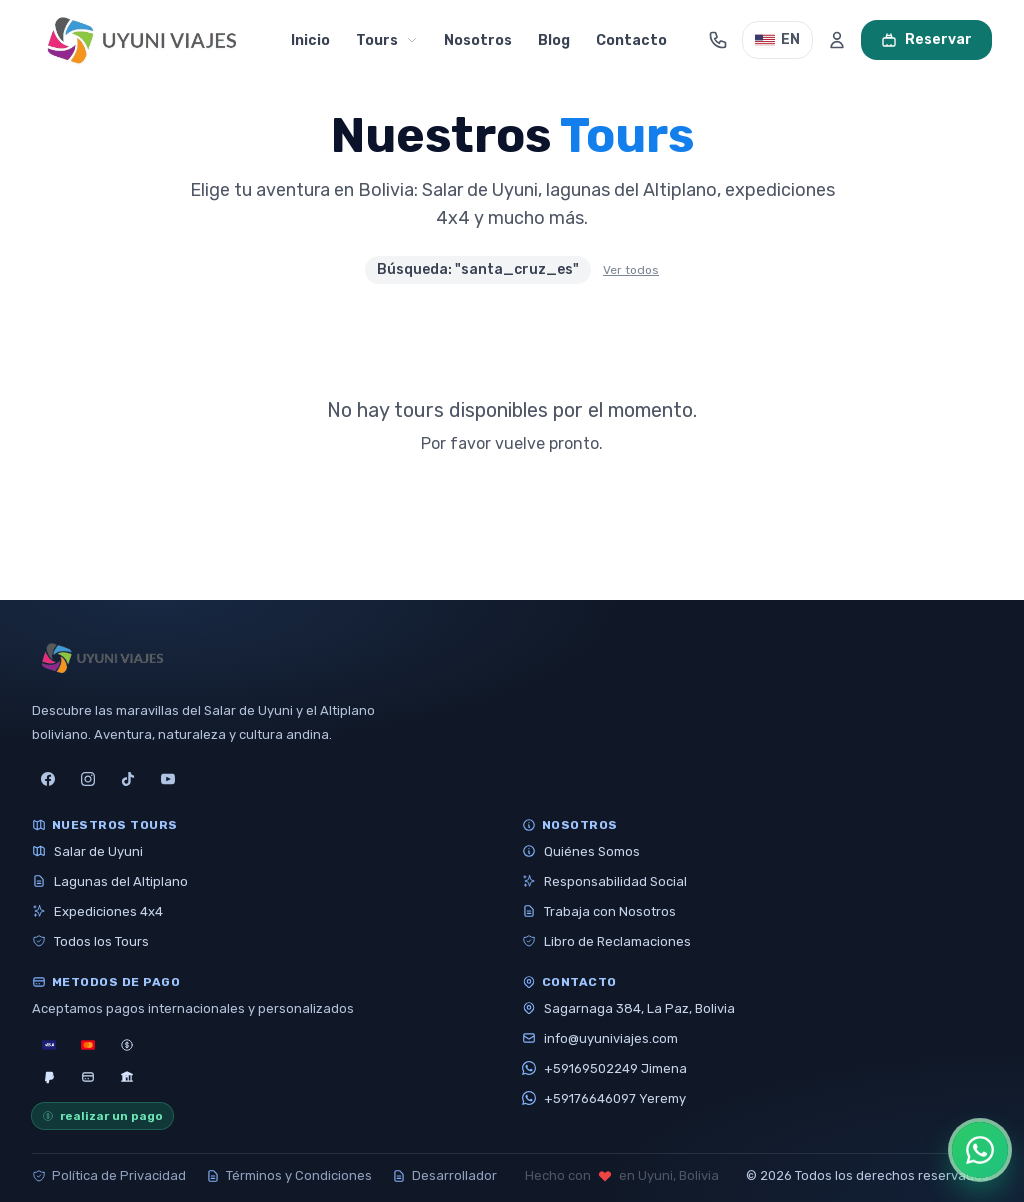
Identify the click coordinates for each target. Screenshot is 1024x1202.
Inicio (310, 40)
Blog (554, 40)
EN (777, 39)
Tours (387, 40)
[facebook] (48, 779)
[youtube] (168, 779)
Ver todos (631, 270)
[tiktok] (128, 779)
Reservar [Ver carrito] (926, 39)
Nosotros (478, 40)
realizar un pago (102, 1116)
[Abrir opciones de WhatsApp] (980, 1150)
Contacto (631, 40)
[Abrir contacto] (718, 40)
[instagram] (88, 779)
